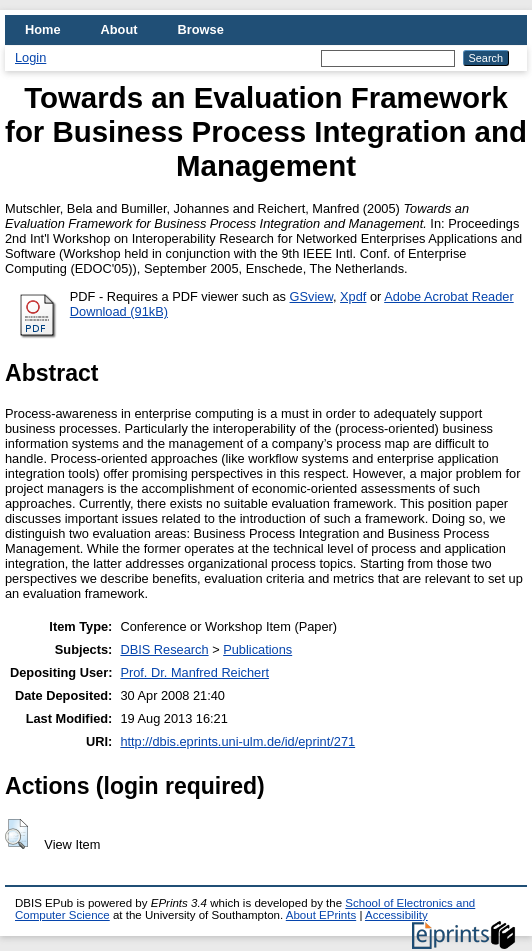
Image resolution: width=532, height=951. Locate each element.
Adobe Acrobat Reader (448, 296)
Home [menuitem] (43, 29)
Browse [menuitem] (201, 29)
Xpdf (353, 296)
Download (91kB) (119, 311)
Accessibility (396, 915)
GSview (311, 296)
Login (30, 57)
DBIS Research (164, 649)
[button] (16, 834)
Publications (257, 649)
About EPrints (321, 915)
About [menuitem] (119, 29)
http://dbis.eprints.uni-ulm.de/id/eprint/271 (237, 741)
